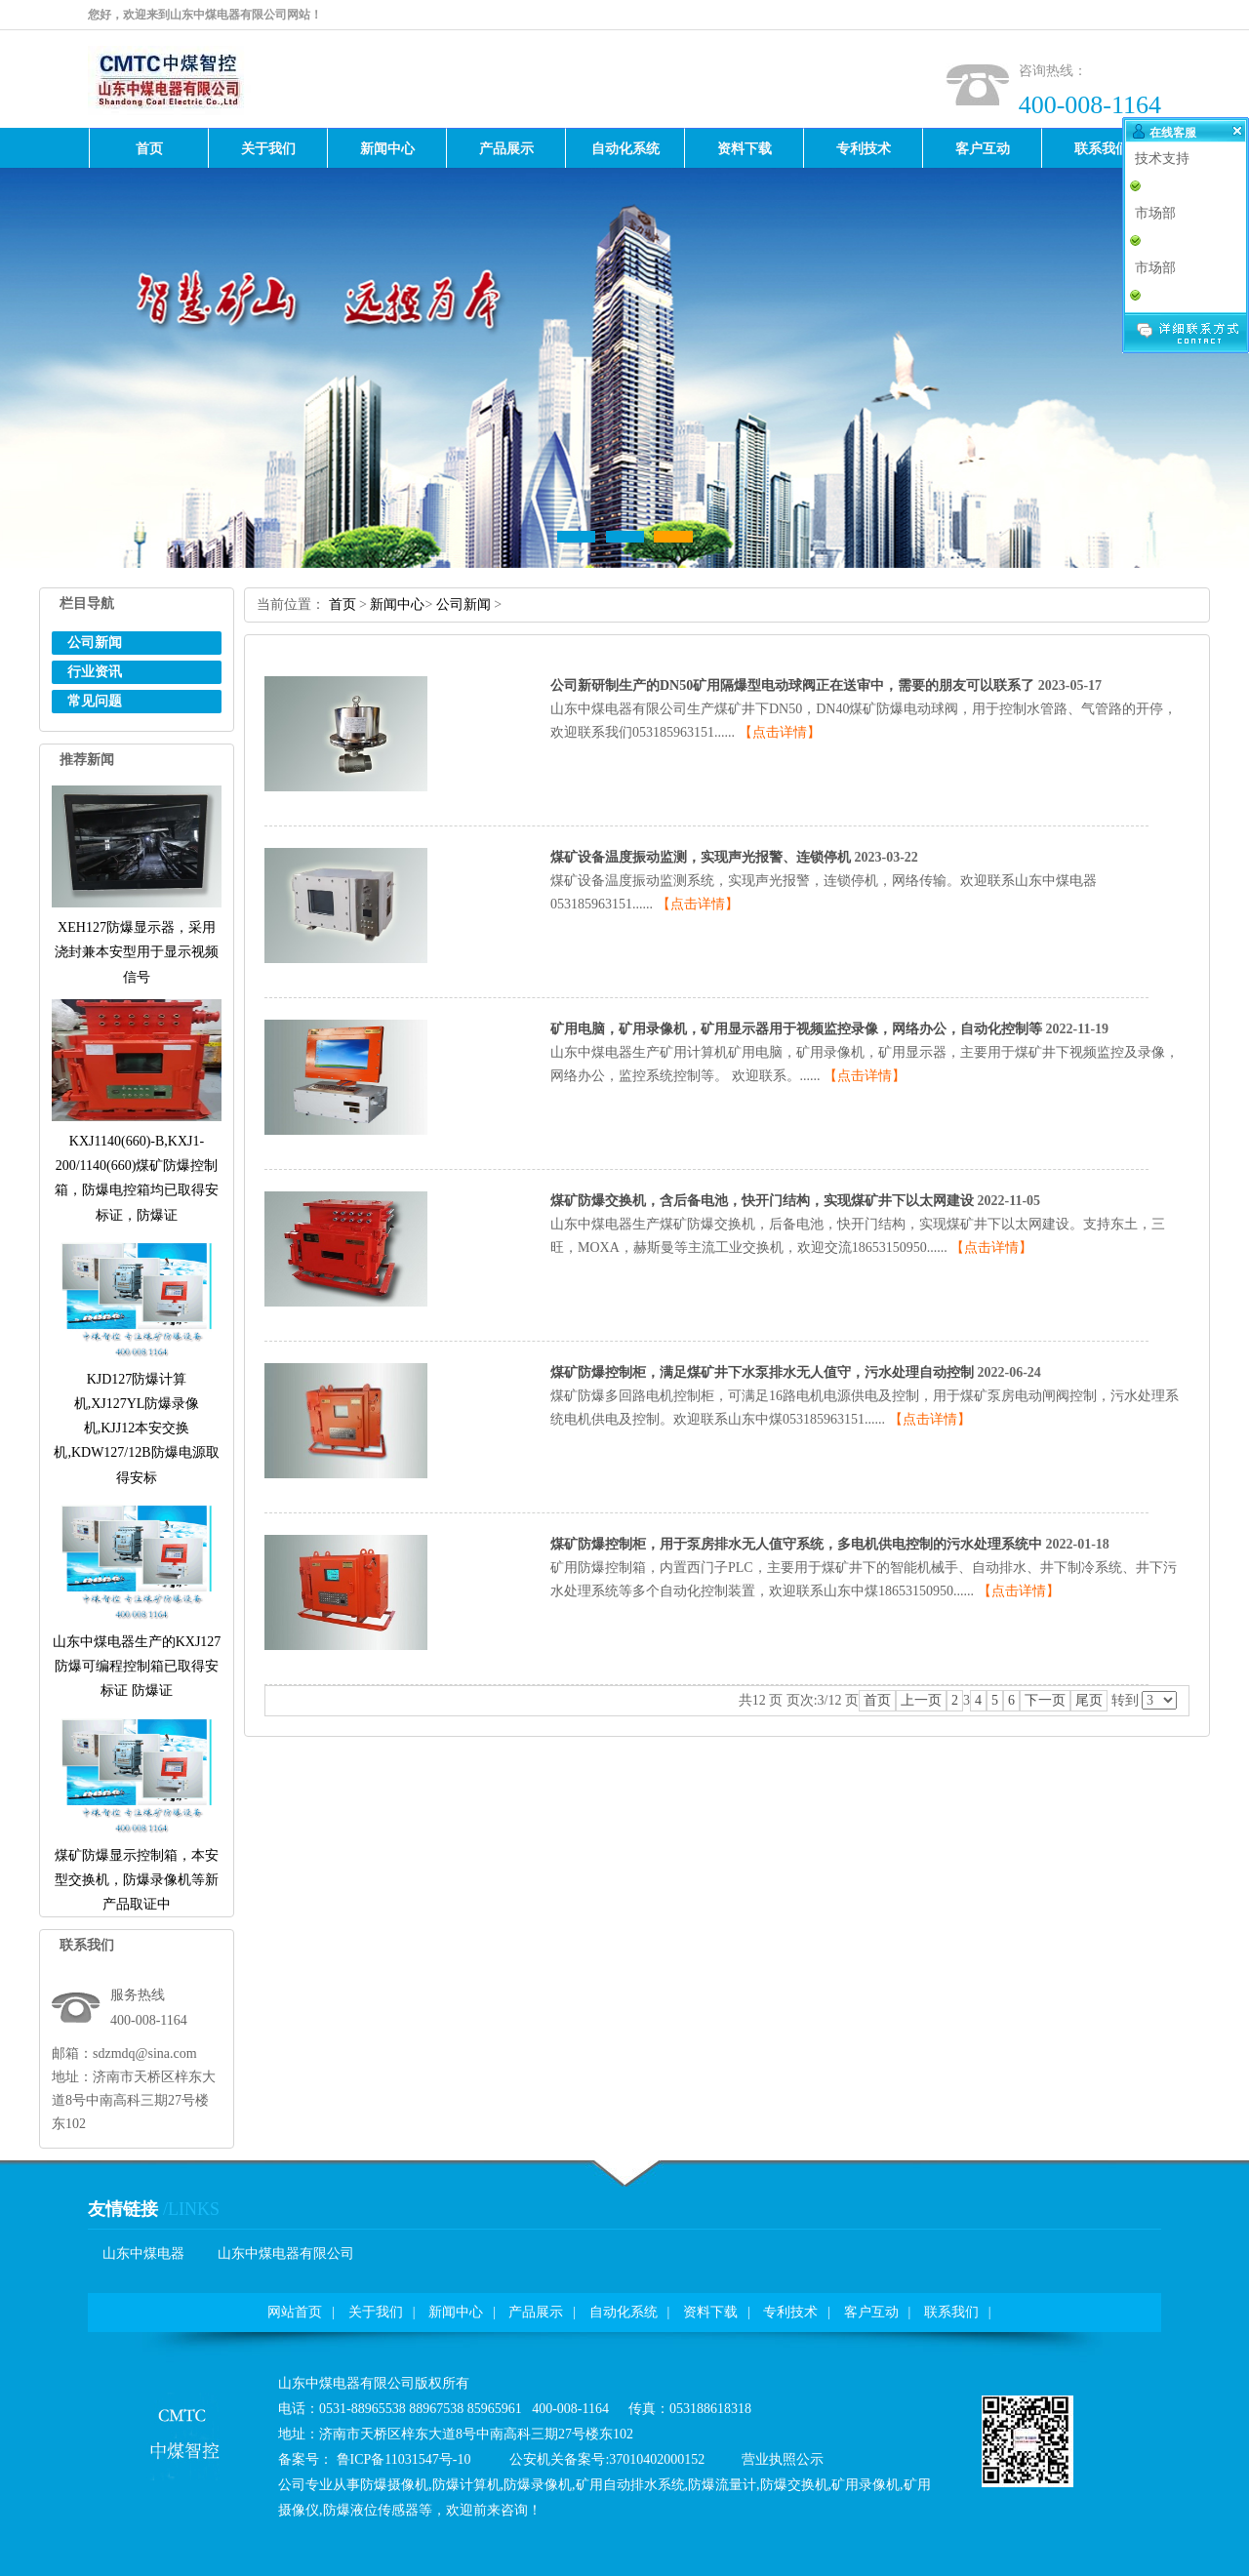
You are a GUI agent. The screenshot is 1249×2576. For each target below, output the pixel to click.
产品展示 (535, 2312)
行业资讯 (94, 671)
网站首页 (294, 2312)
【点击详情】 (780, 732)
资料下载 (710, 2312)
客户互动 (871, 2312)
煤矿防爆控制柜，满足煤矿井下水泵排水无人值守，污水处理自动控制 (762, 1372)
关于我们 (375, 2312)
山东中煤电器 (143, 2253)
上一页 (921, 1700)
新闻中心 (397, 604)
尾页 (1089, 1700)
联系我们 (951, 2312)
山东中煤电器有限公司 (286, 2253)
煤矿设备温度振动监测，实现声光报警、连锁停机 (700, 857)
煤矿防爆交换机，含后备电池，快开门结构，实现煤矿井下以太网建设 (762, 1200)
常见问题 (94, 701)
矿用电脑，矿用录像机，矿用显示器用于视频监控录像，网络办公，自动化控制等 (796, 1029)
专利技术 (790, 2312)
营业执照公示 (783, 2459)
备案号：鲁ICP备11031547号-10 (374, 2459)
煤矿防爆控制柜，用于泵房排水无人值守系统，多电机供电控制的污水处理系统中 (796, 1544)
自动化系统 (623, 2312)
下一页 (1045, 1700)
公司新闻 (94, 642)
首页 (342, 604)
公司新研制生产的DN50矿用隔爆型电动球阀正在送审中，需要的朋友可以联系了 (792, 685)
